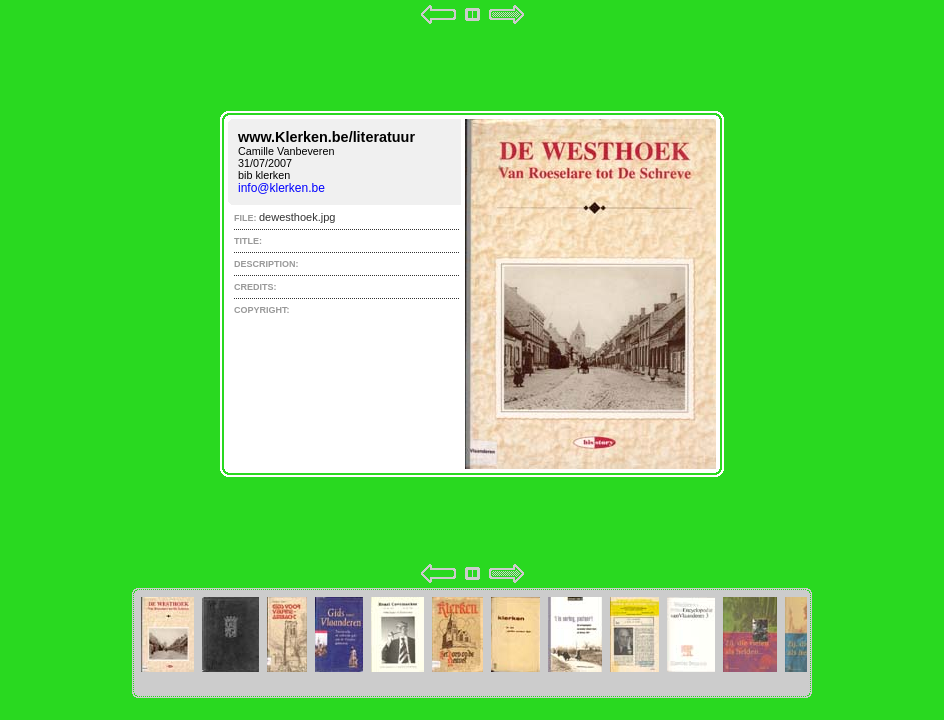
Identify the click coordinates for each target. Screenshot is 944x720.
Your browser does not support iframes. (472, 294)
